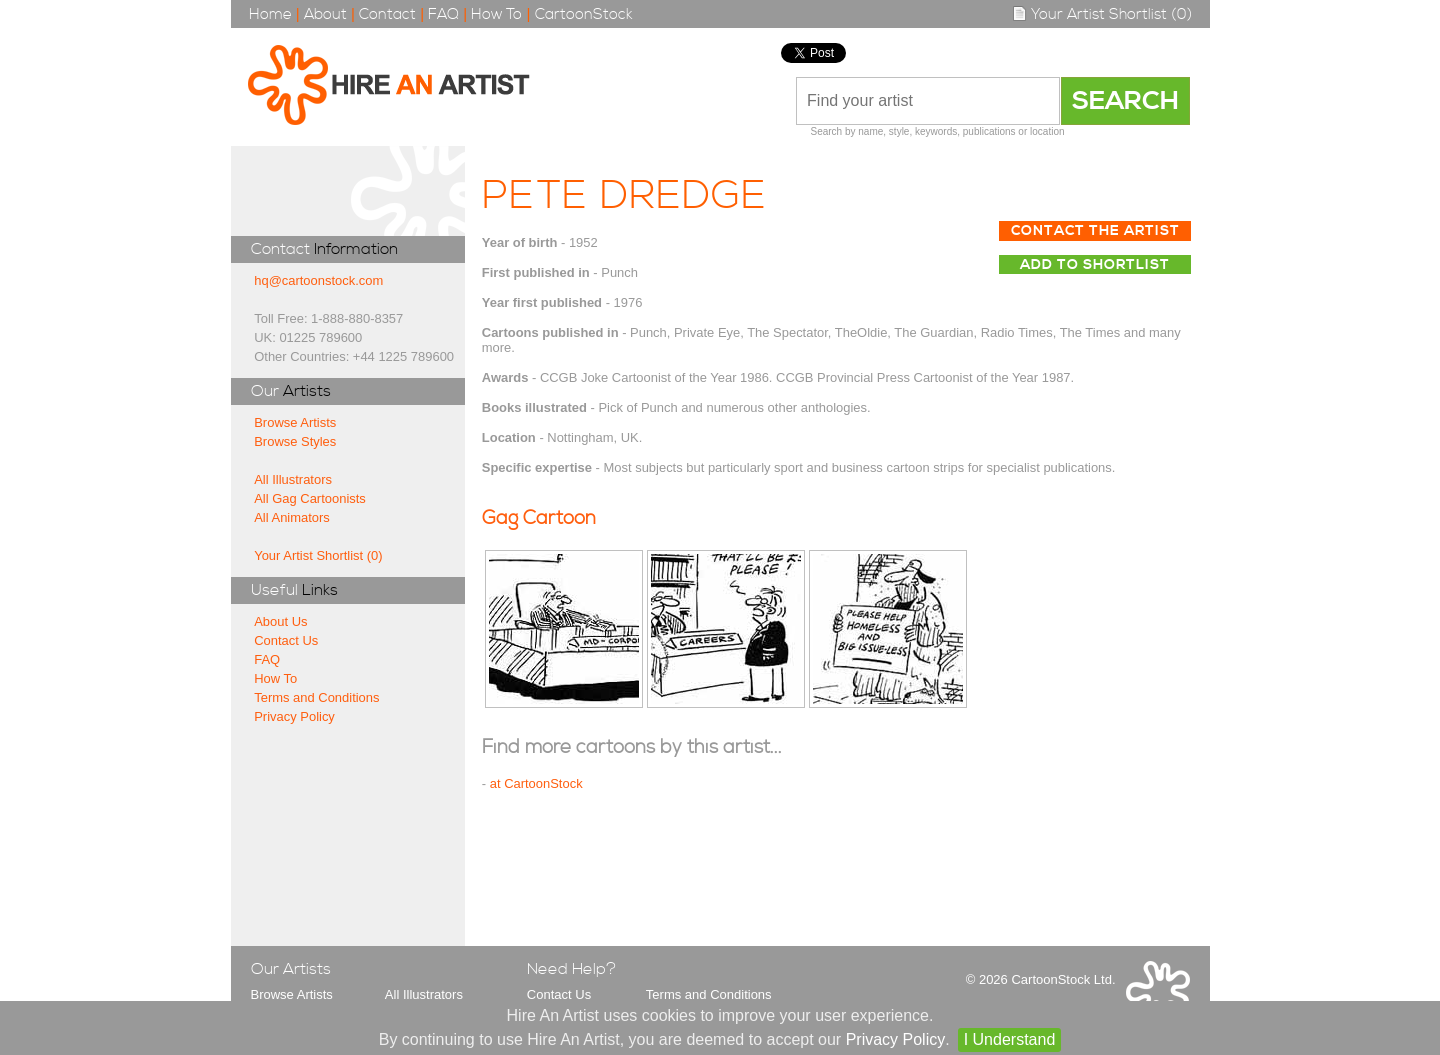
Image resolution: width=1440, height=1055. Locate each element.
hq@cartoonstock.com (318, 280)
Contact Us (286, 640)
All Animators (292, 517)
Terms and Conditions (316, 697)
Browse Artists (295, 422)
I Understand (1010, 1039)
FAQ (443, 14)
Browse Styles (295, 441)
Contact (387, 14)
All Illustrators (293, 479)
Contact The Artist (1095, 231)
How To (496, 14)
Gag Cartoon (539, 518)
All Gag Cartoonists (310, 498)
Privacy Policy (294, 716)
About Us (280, 621)
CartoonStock (584, 14)
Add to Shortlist (1095, 265)
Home (270, 14)
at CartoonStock (536, 783)
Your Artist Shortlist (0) (1102, 14)
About (325, 14)
